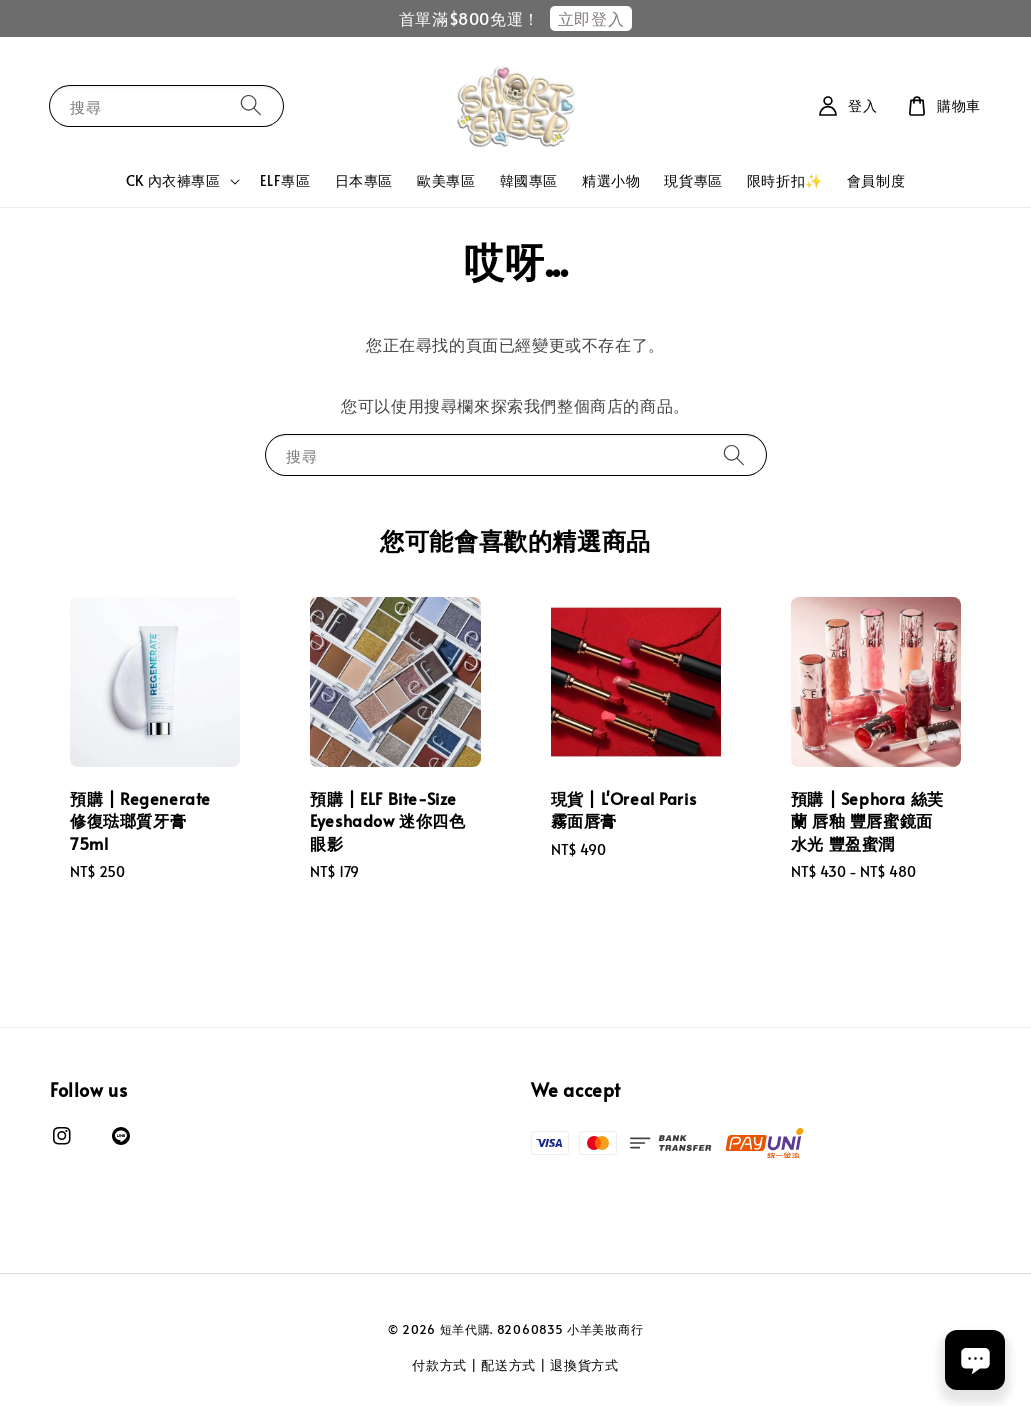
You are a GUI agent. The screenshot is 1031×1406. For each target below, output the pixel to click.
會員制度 (876, 180)
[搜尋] (251, 105)
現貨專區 (693, 180)
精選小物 (611, 180)
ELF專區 (285, 180)
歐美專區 (446, 180)
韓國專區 (529, 180)
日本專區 (364, 180)
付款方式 (439, 1365)
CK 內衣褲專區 (173, 181)
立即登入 (591, 18)
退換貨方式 (584, 1365)
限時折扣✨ (785, 180)
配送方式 (508, 1365)
